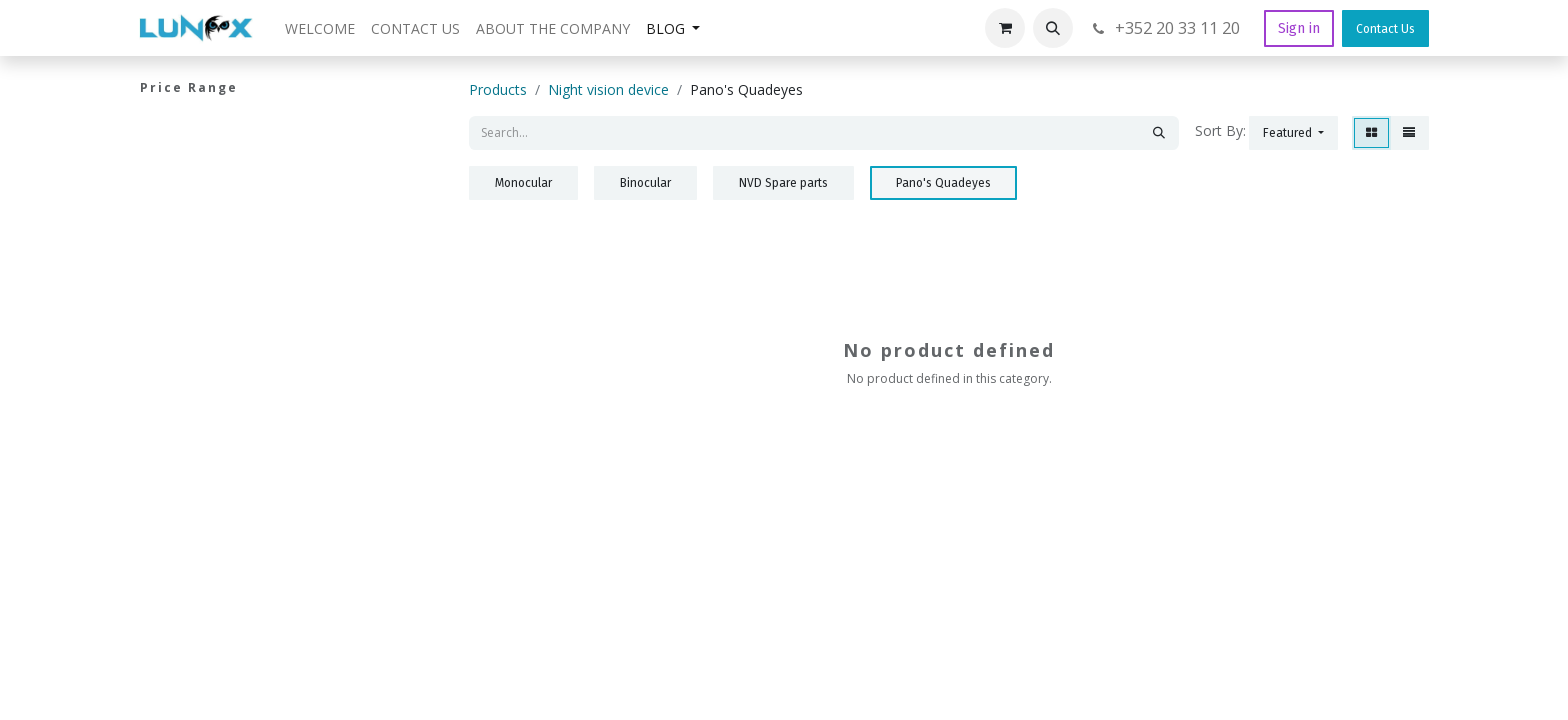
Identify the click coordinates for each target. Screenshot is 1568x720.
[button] (1053, 28)
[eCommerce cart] (1005, 28)
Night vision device (608, 89)
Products (498, 89)
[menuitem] (320, 28)
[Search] (1159, 133)
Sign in (1299, 28)
